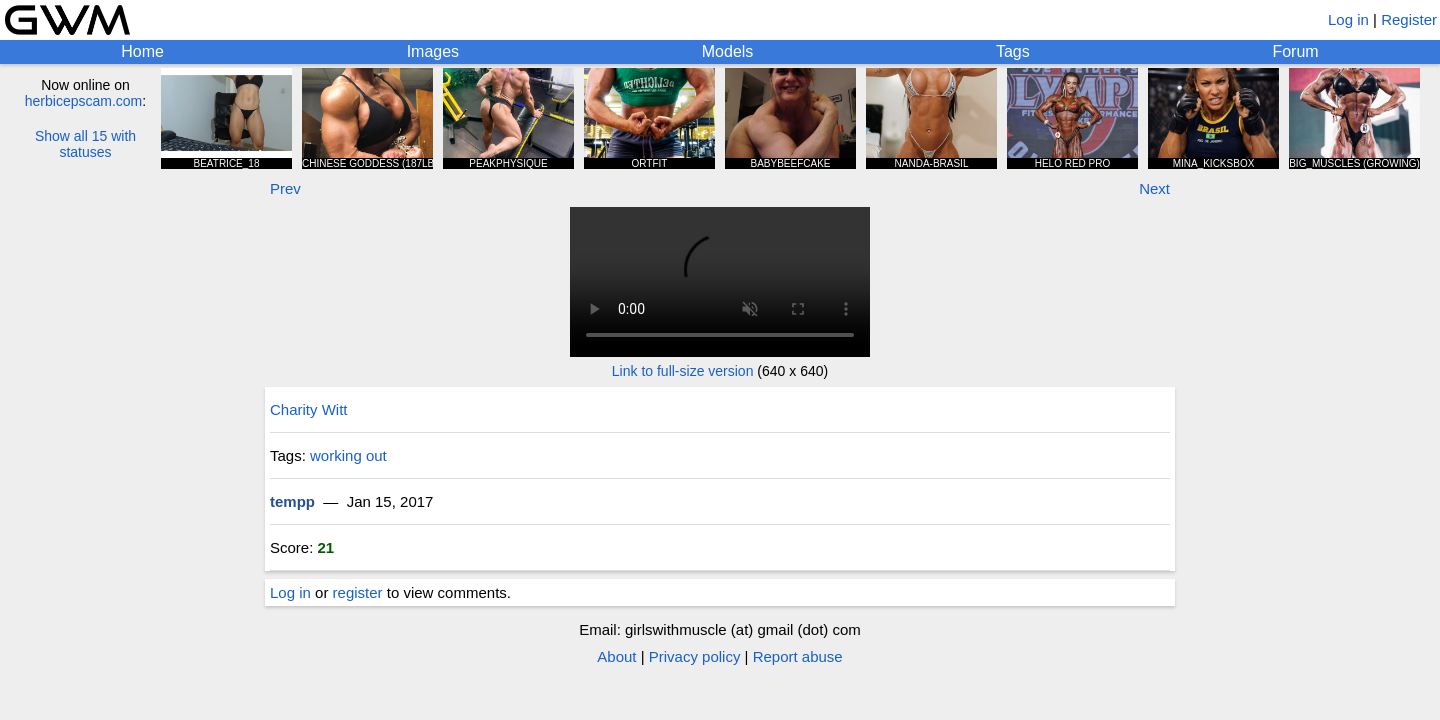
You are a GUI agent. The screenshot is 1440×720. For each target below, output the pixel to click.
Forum (1295, 51)
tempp (292, 501)
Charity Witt (309, 409)
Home (142, 51)
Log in (1348, 19)
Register (1409, 19)
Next (1154, 188)
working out (348, 455)
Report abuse (798, 656)
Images (433, 51)
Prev (285, 188)
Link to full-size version (683, 371)
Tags (1013, 51)
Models (728, 51)
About (616, 656)
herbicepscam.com (84, 101)
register (358, 592)
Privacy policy (695, 656)
